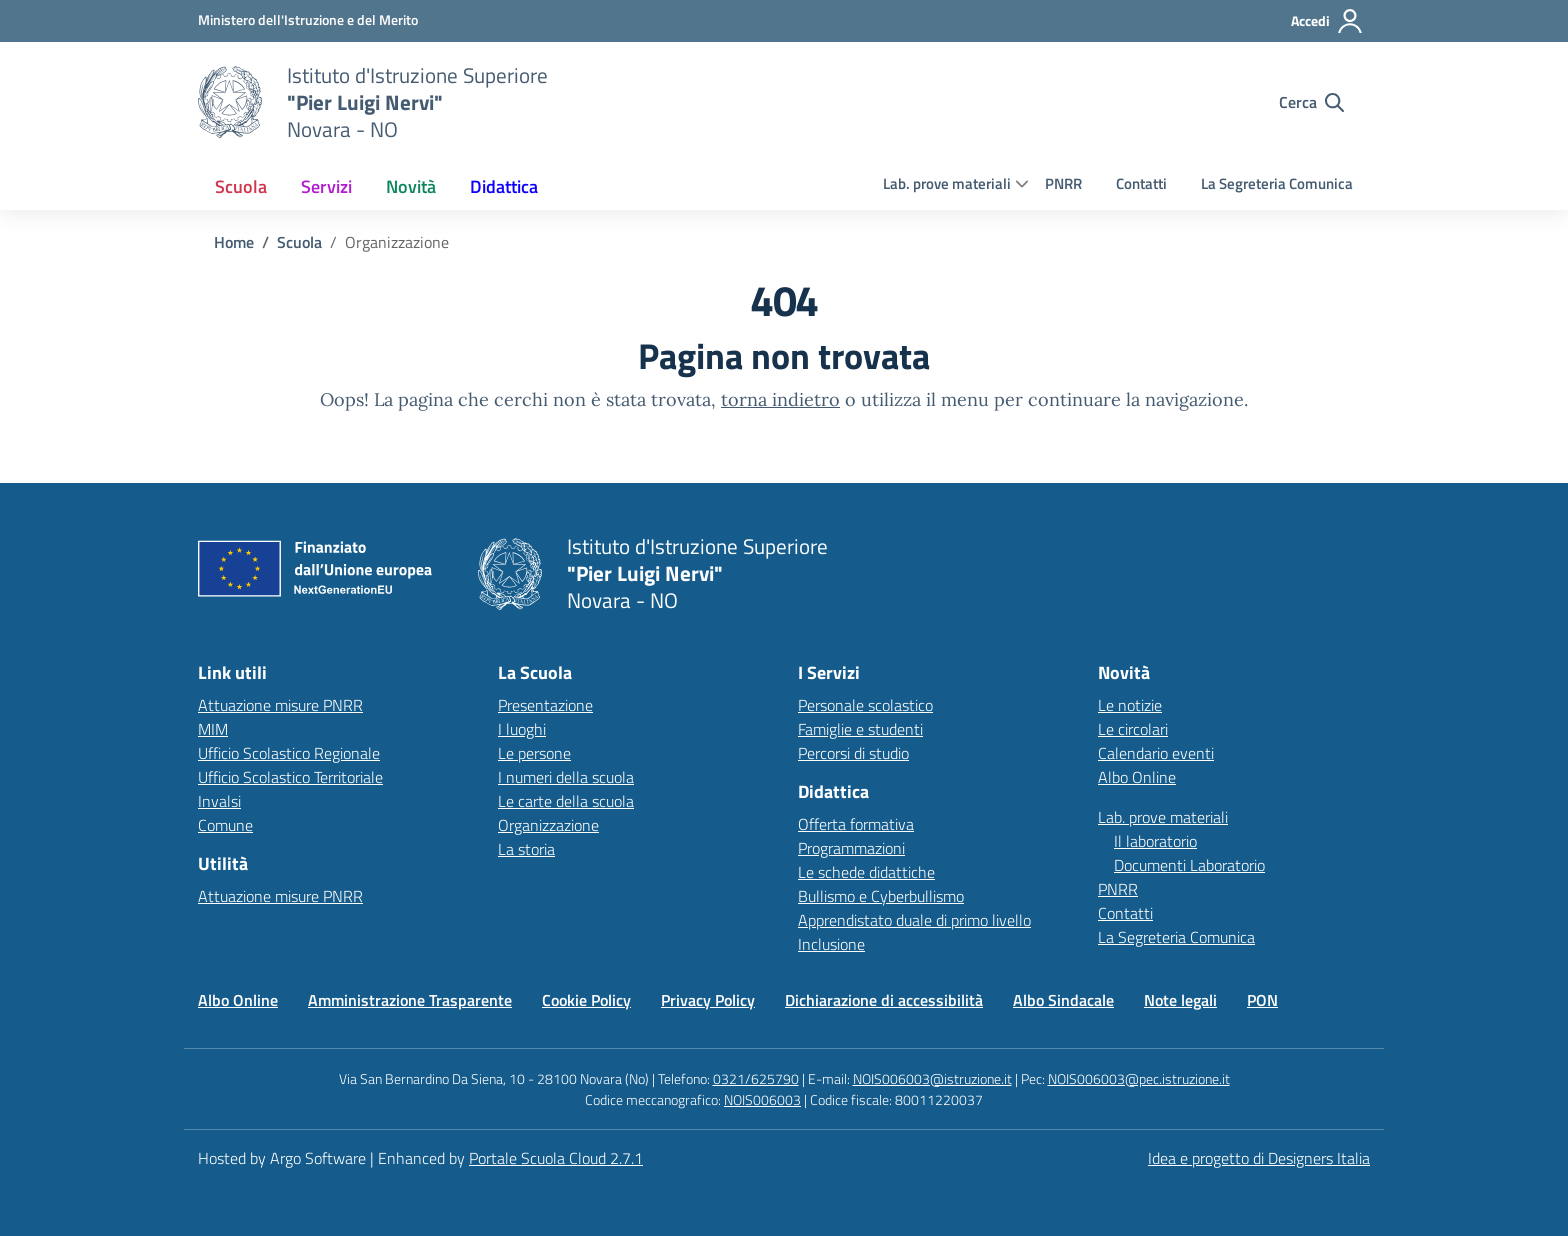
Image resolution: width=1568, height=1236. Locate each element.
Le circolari (1133, 729)
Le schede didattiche (866, 872)
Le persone (534, 753)
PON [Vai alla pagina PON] (1262, 1000)
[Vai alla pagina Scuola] (299, 242)
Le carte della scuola (566, 801)
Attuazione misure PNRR (280, 705)
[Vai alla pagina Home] (234, 242)
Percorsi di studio (853, 753)
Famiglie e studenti (860, 729)
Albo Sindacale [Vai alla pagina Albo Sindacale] (1063, 1000)
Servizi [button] (326, 186)
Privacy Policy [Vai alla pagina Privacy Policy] (708, 1000)
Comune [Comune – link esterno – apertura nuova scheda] (225, 825)
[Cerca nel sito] (1311, 102)
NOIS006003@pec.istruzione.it (1139, 1078)
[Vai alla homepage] (230, 102)
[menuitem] (241, 186)
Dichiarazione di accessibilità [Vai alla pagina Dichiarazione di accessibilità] (884, 1000)
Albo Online (1137, 777)
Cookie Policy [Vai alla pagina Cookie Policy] (586, 1000)
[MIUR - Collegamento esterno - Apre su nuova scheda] (308, 20)
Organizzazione (548, 825)
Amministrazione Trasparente (410, 1000)
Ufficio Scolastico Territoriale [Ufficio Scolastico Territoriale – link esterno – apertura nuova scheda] (290, 777)
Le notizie (1130, 705)
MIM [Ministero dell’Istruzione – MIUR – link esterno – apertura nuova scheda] (213, 729)
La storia (526, 849)
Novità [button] (411, 186)
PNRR (1063, 183)
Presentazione (545, 705)
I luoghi (522, 729)
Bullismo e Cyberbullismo (881, 896)
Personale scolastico (865, 705)
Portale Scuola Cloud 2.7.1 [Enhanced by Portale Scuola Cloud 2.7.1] (556, 1158)
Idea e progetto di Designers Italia (1259, 1158)
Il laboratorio (1155, 841)
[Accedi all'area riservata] (1327, 21)
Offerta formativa (856, 824)
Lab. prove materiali (947, 183)
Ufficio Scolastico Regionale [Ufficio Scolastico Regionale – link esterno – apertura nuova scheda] (289, 753)
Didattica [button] (504, 186)
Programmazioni (851, 848)
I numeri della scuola (566, 777)
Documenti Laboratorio (1189, 865)
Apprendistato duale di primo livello (914, 920)
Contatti (1141, 183)
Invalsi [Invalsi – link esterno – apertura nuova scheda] (219, 801)
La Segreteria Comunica (1277, 183)
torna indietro (780, 399)
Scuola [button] (241, 186)
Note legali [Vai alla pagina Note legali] (1180, 1000)
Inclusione (831, 944)
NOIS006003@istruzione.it (932, 1078)
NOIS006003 (762, 1099)
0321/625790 (756, 1078)
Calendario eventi (1156, 753)
